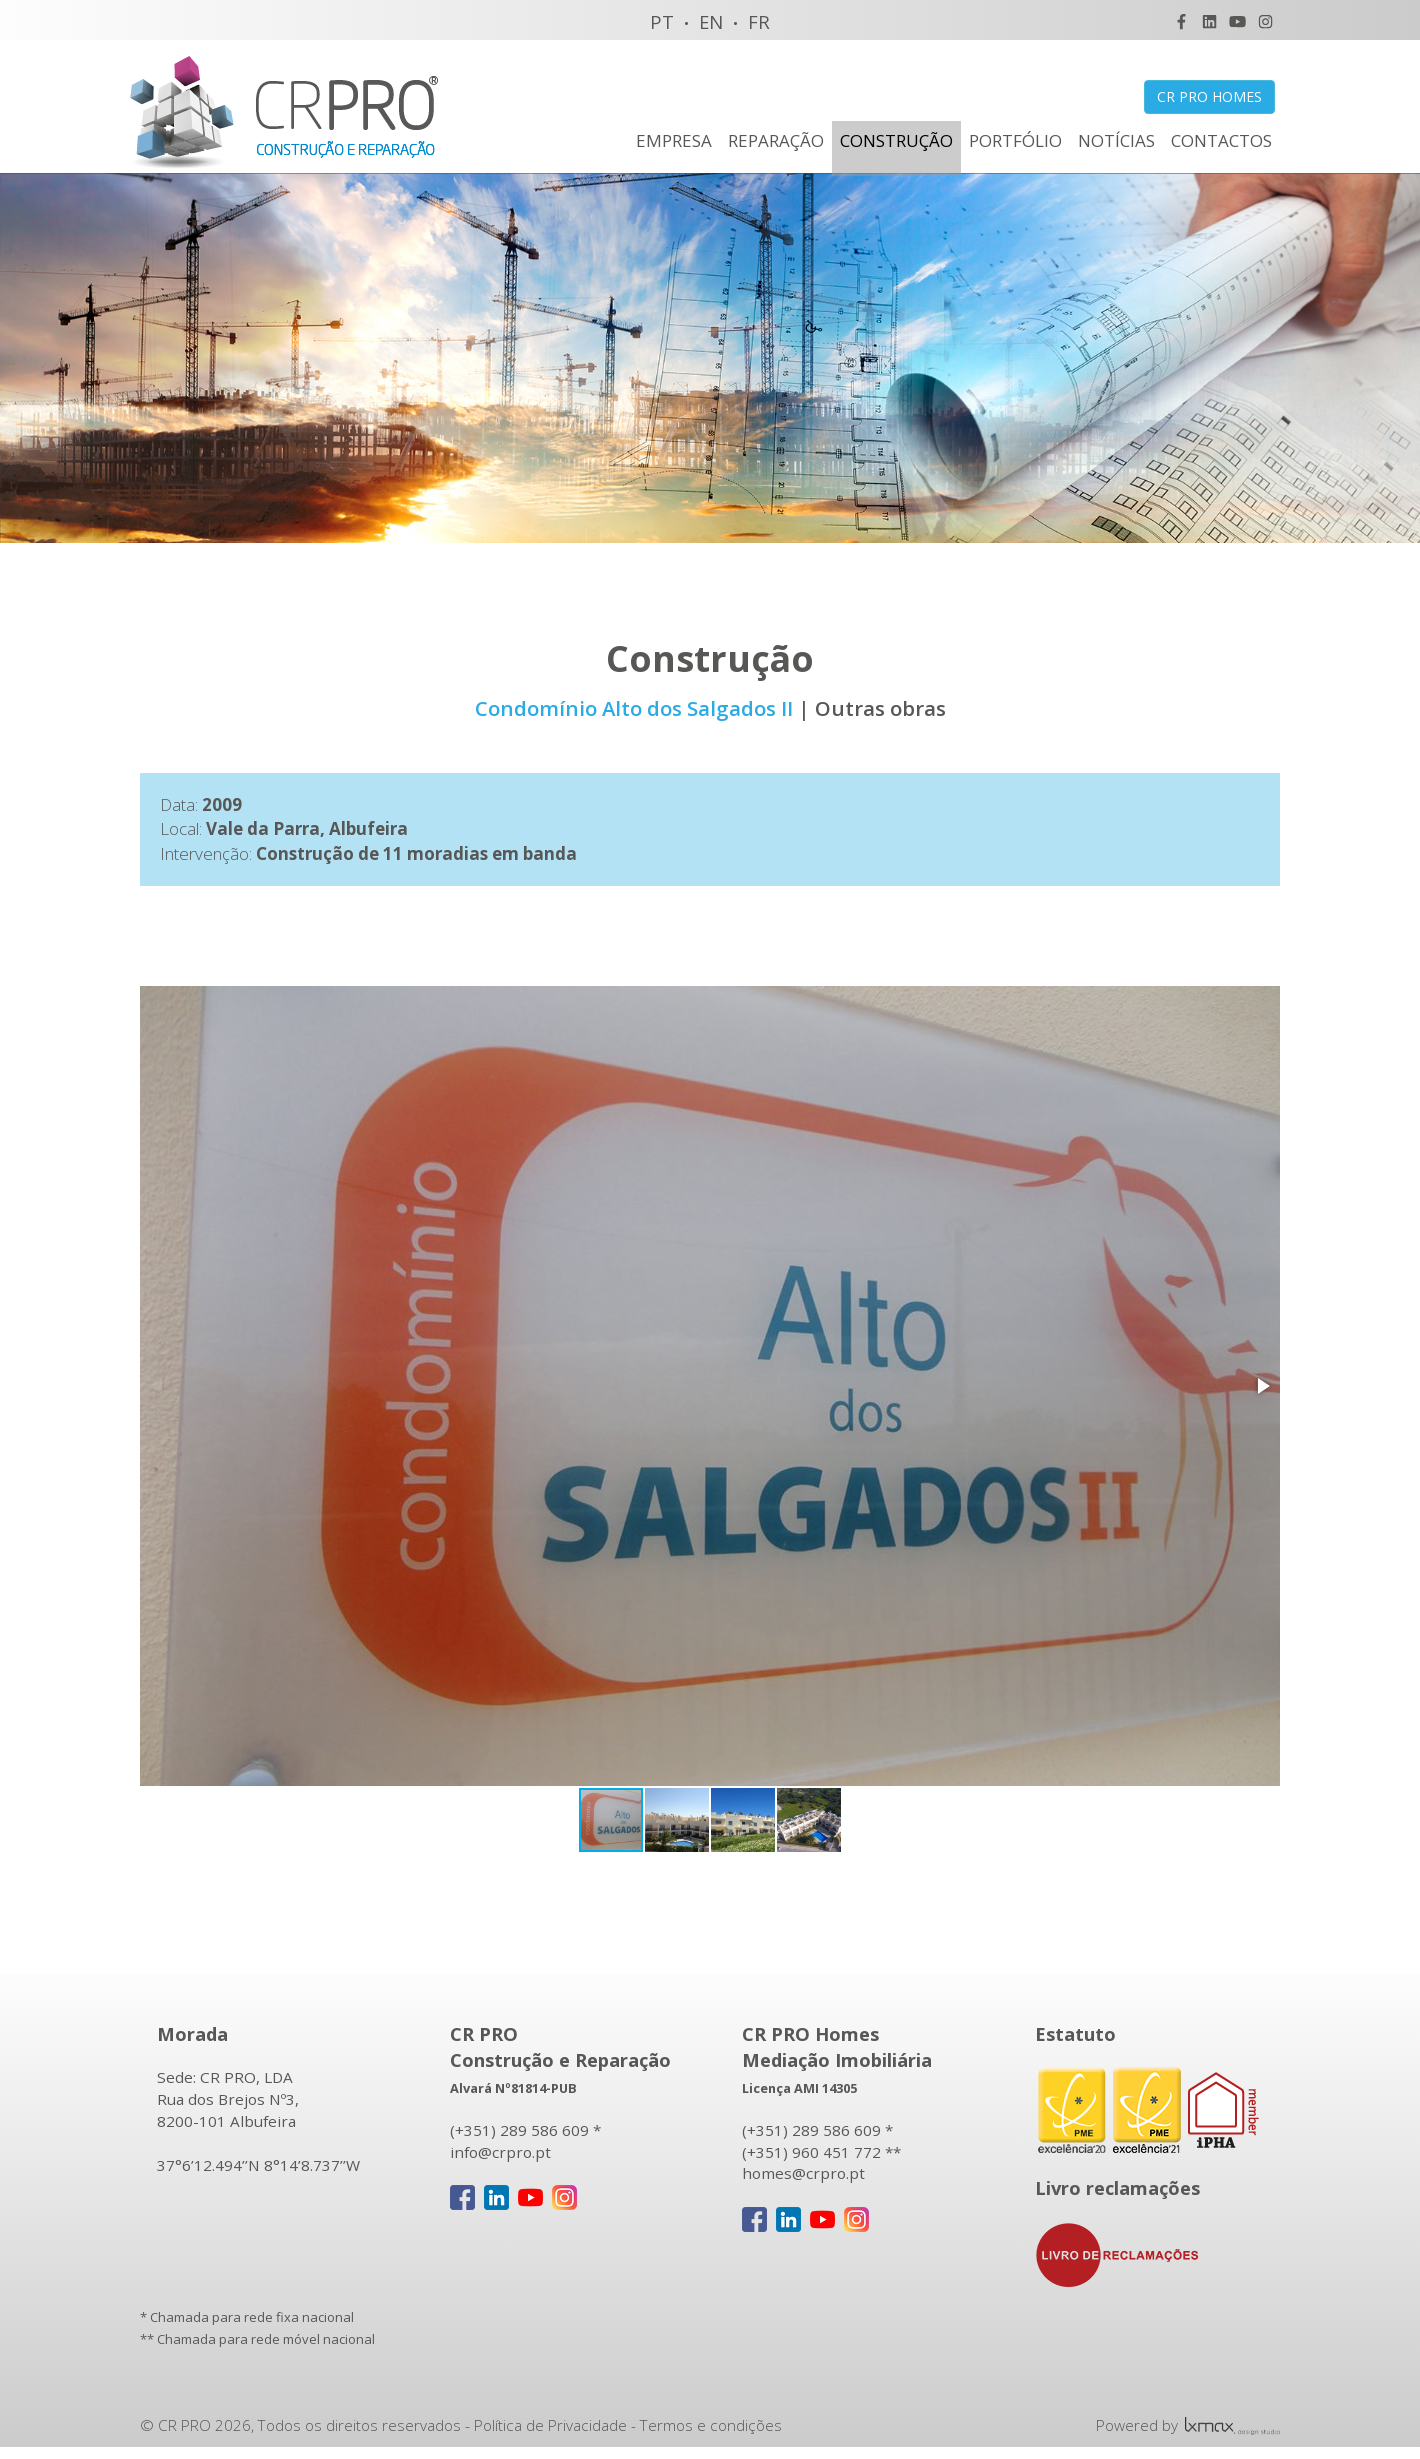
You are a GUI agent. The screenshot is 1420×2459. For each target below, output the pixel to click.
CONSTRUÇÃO (896, 140)
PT (662, 21)
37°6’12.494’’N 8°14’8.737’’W (258, 2167)
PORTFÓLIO (1015, 140)
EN (711, 21)
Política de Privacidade (550, 2427)
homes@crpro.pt (803, 2176)
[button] (1262, 1388)
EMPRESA (674, 140)
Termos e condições (711, 2427)
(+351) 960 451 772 (811, 2154)
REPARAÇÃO (776, 140)
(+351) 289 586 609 (519, 2132)
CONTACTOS (1221, 140)
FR (759, 21)
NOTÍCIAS (1116, 140)
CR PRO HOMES (1209, 96)
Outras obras (880, 710)
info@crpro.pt (500, 2154)
